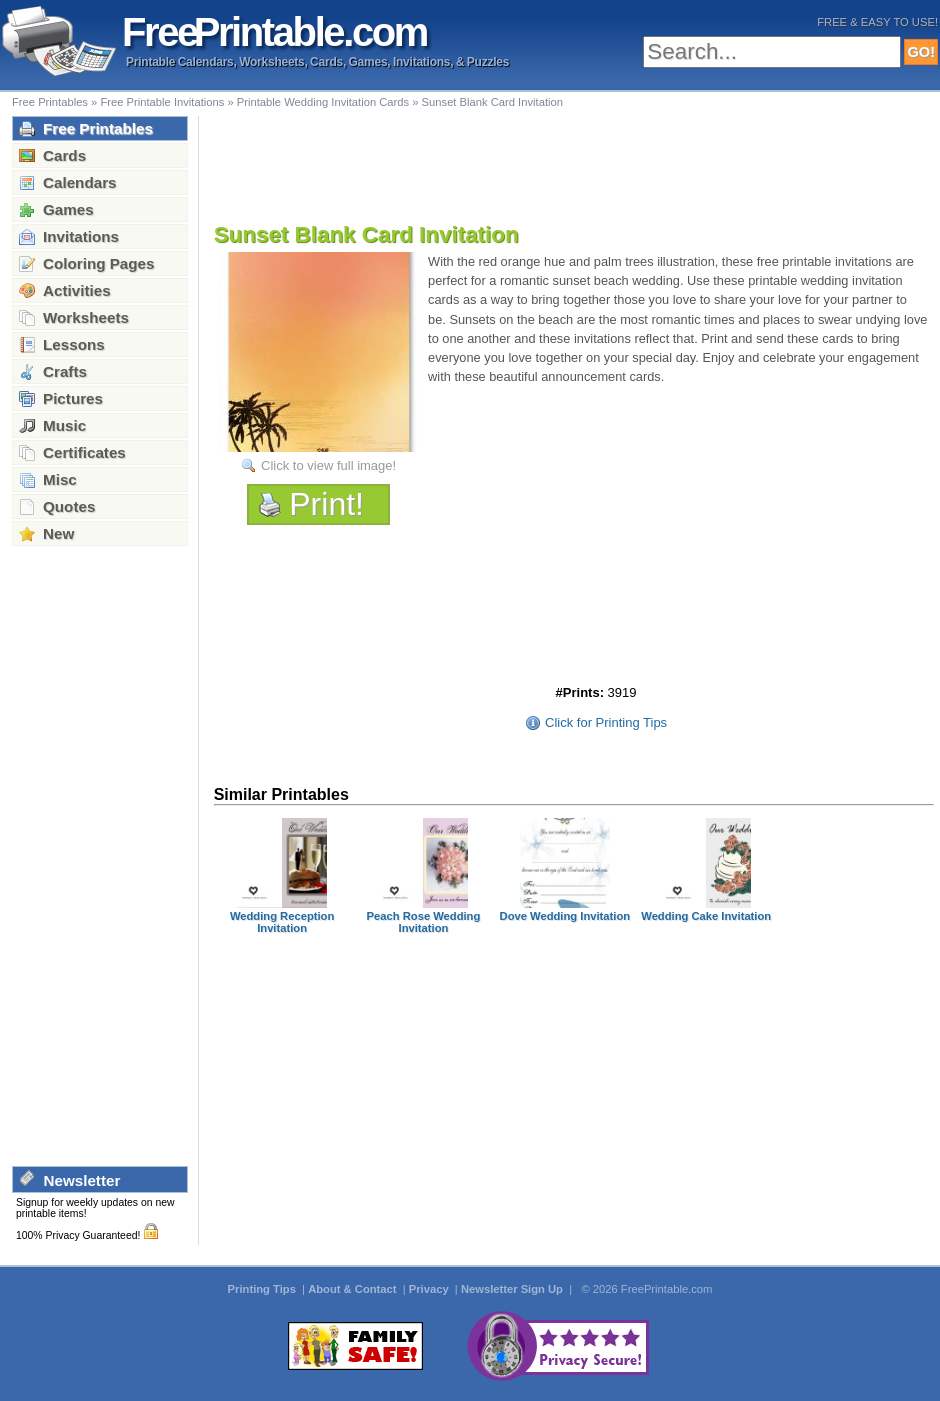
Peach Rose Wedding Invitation (424, 922)
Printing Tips (263, 1289)
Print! (326, 504)
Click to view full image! (328, 465)
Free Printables (50, 102)
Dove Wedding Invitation (565, 916)
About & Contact (353, 1289)
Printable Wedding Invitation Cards (323, 102)
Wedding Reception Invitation (282, 922)
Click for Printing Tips (606, 722)
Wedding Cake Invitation (706, 916)
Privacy (430, 1289)
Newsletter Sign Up (513, 1289)
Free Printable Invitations (162, 102)
